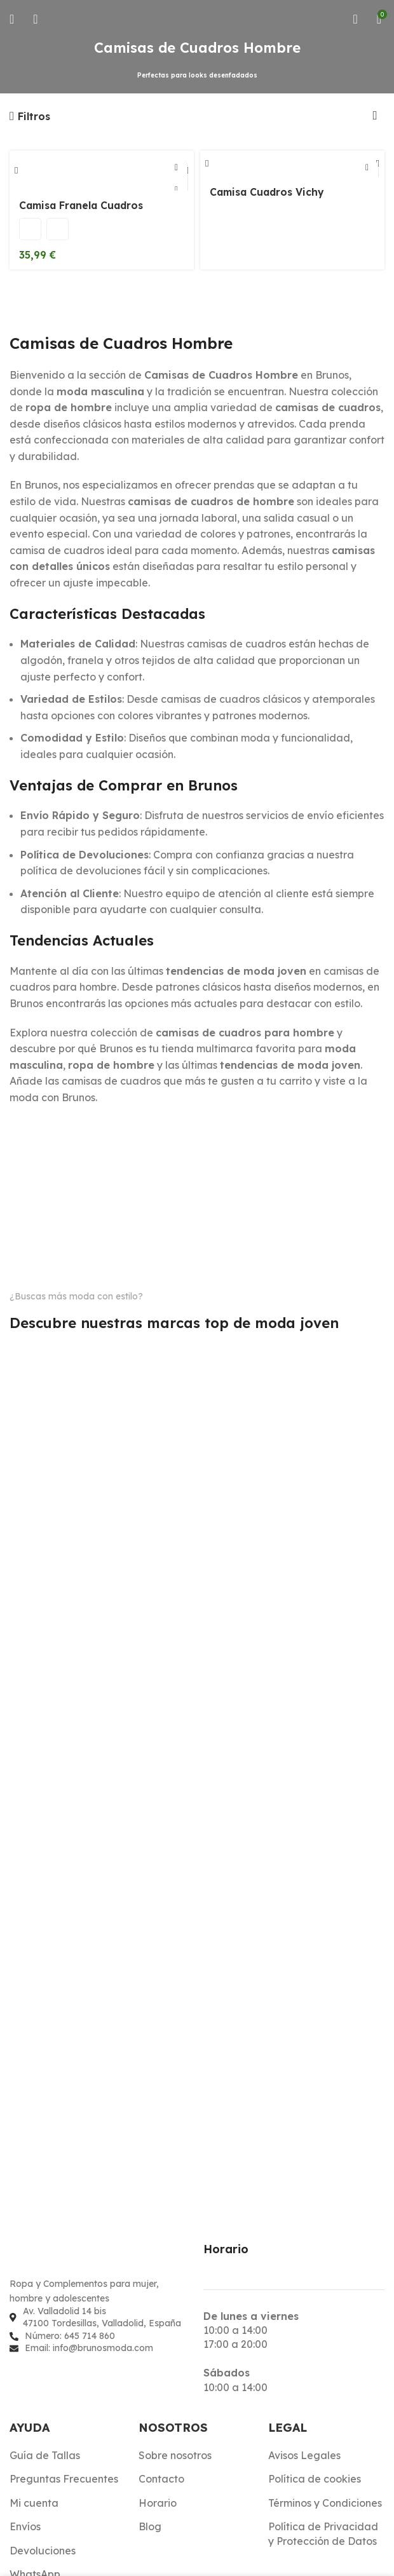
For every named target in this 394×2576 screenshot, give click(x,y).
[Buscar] (35, 19)
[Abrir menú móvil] (11, 19)
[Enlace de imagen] (79, 2257)
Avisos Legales (304, 2455)
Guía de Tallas (45, 2455)
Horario (158, 2503)
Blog (150, 2526)
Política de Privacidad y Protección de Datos (323, 2533)
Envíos (25, 2526)
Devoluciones (43, 2550)
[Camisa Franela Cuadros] (102, 172)
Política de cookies (314, 2478)
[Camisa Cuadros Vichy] (292, 165)
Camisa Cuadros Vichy (269, 193)
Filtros (34, 116)
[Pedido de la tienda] (374, 115)
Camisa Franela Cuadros (83, 207)
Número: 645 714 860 (70, 2336)
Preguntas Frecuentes (64, 2478)
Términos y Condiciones (325, 2503)
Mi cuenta (34, 2503)
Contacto (161, 2478)
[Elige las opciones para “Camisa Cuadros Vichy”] (367, 168)
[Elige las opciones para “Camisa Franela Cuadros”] (176, 168)
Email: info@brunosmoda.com (89, 2348)
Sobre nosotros (175, 2455)
